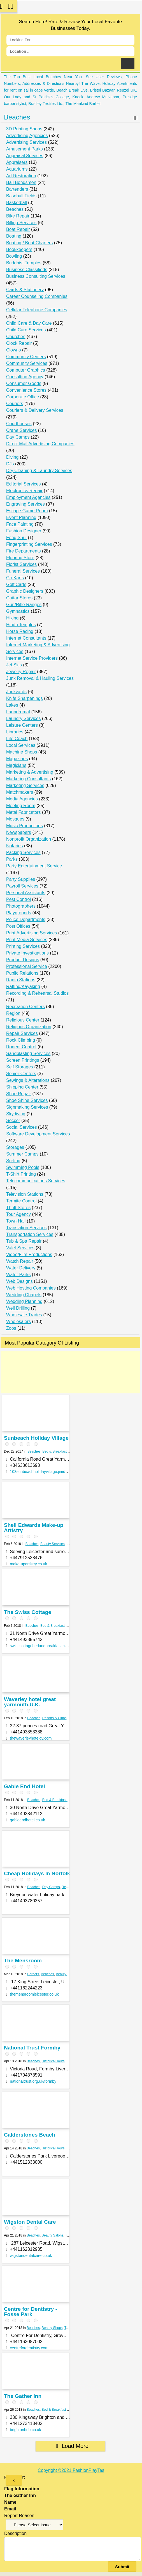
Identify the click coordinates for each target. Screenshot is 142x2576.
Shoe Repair (18, 1093)
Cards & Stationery (25, 289)
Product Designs (22, 959)
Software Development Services (38, 1134)
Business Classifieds (26, 269)
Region (13, 1013)
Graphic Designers (24, 591)
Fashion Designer (23, 530)
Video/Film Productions (29, 1254)
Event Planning (21, 517)
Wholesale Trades (24, 1314)
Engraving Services (25, 504)
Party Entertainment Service (34, 866)
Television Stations (24, 1194)
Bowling (14, 256)
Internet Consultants (26, 638)
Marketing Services (25, 785)
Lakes (12, 705)
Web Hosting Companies (31, 1288)
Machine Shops (21, 752)
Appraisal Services (24, 155)
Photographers (21, 906)
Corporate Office (22, 396)
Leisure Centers (22, 725)
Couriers (14, 403)
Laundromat (18, 711)
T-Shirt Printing (21, 1174)
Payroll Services (22, 886)
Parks (12, 859)
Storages (15, 1147)
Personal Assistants (25, 892)
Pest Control (18, 899)
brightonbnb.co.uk (25, 2429)
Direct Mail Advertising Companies (40, 443)
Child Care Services (26, 329)
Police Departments (25, 919)
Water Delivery (20, 1268)
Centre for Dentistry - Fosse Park (30, 2311)
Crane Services (21, 430)
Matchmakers (19, 792)
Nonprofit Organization (28, 839)
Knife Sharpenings (24, 698)
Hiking (12, 618)
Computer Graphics (25, 370)
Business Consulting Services (35, 276)
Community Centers (26, 356)
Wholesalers (18, 1321)
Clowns (13, 350)
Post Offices (18, 926)
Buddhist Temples (23, 262)
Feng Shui (16, 537)
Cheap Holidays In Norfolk (37, 1873)
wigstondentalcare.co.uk (31, 2255)
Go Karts (15, 577)
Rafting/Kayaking (23, 986)
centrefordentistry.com (29, 2348)
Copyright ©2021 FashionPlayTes (71, 2470)
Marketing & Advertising (29, 772)
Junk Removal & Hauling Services (40, 678)
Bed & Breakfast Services (61, 1451)
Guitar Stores (19, 597)
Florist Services (21, 564)
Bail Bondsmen (21, 182)
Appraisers (16, 162)
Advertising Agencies (27, 135)
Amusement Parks (24, 149)
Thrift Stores (18, 1207)
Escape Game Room (27, 510)
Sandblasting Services (28, 1053)
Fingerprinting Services (29, 544)
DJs (10, 463)
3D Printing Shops (24, 128)
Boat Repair (18, 229)
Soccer (13, 1120)
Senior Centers (21, 1073)
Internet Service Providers (32, 658)
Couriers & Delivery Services (34, 410)
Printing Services (23, 946)
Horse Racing (19, 631)
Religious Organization (28, 1026)
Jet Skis (14, 664)
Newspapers (18, 832)
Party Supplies (20, 879)
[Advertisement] (70, 1372)
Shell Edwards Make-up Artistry (33, 1527)
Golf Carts (16, 584)
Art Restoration (21, 175)
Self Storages (19, 1067)
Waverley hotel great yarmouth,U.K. (30, 1701)
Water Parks (18, 1274)
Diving (12, 457)
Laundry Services (23, 718)
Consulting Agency (24, 376)
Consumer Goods (23, 383)
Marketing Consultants (28, 778)
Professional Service (26, 966)
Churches (15, 336)
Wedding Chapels (23, 1294)
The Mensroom (23, 1960)
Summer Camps (22, 1154)
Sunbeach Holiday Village (36, 1438)
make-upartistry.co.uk (28, 1564)
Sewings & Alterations (28, 1080)
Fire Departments (23, 551)
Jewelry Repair (21, 671)
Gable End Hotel (24, 1786)
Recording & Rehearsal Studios (37, 993)
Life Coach (17, 738)
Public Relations (22, 973)
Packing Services (23, 852)
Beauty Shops (52, 2328)
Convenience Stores (26, 390)
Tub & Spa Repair (24, 1241)
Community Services (26, 363)
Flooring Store (20, 557)
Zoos (11, 1328)
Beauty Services (52, 1544)
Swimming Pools (22, 1167)
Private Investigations (27, 953)
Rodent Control (21, 1046)
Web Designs (19, 1281)
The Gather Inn (22, 2396)
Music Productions (24, 825)
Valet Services (20, 1247)
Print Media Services (26, 939)
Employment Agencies (28, 497)
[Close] (14, 2480)
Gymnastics (18, 611)
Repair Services (22, 1033)
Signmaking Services (27, 1107)
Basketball (16, 202)
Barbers (33, 1974)
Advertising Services (26, 142)
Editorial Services (23, 484)
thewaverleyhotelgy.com (31, 1738)
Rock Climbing (20, 1040)
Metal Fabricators (23, 812)
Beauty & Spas (67, 1974)
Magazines (17, 758)
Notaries (14, 845)
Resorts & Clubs (54, 1718)
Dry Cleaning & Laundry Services (39, 470)
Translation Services (26, 1227)
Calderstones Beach (29, 2135)
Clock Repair (19, 343)
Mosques (15, 819)
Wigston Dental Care (30, 2222)
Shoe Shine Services (27, 1100)
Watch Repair (19, 1261)
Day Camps (18, 437)
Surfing (13, 1160)
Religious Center (22, 1020)
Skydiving (15, 1113)
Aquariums (16, 169)
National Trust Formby (32, 2048)
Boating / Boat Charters (29, 242)
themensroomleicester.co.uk (34, 1994)
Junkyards (16, 691)
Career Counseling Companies (36, 296)
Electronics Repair (24, 490)
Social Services (21, 1127)
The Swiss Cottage (27, 1612)
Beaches (17, 117)
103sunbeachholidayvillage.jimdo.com (43, 1471)
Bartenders (17, 189)
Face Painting (20, 524)
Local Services (20, 745)
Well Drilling (18, 1308)
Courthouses (19, 423)
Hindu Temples (21, 624)
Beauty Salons (52, 2235)
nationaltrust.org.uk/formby (33, 2081)
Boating (13, 236)
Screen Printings (22, 1060)
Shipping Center (22, 1087)
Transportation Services (29, 1234)
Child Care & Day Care (29, 323)
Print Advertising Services (31, 933)
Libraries (14, 731)
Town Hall (15, 1221)
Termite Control (21, 1201)
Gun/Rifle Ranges (23, 604)
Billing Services (21, 222)
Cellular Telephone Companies (36, 309)
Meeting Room (20, 805)
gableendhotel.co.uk (27, 1820)
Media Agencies (22, 799)
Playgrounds (18, 912)
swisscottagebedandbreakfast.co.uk (41, 1646)
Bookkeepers (19, 249)
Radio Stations (20, 979)
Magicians (16, 765)
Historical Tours (53, 2061)
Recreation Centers (25, 1006)
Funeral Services (23, 571)
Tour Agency (18, 1214)
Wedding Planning (24, 1301)
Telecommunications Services (35, 1180)
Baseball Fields (21, 195)
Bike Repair (17, 216)
